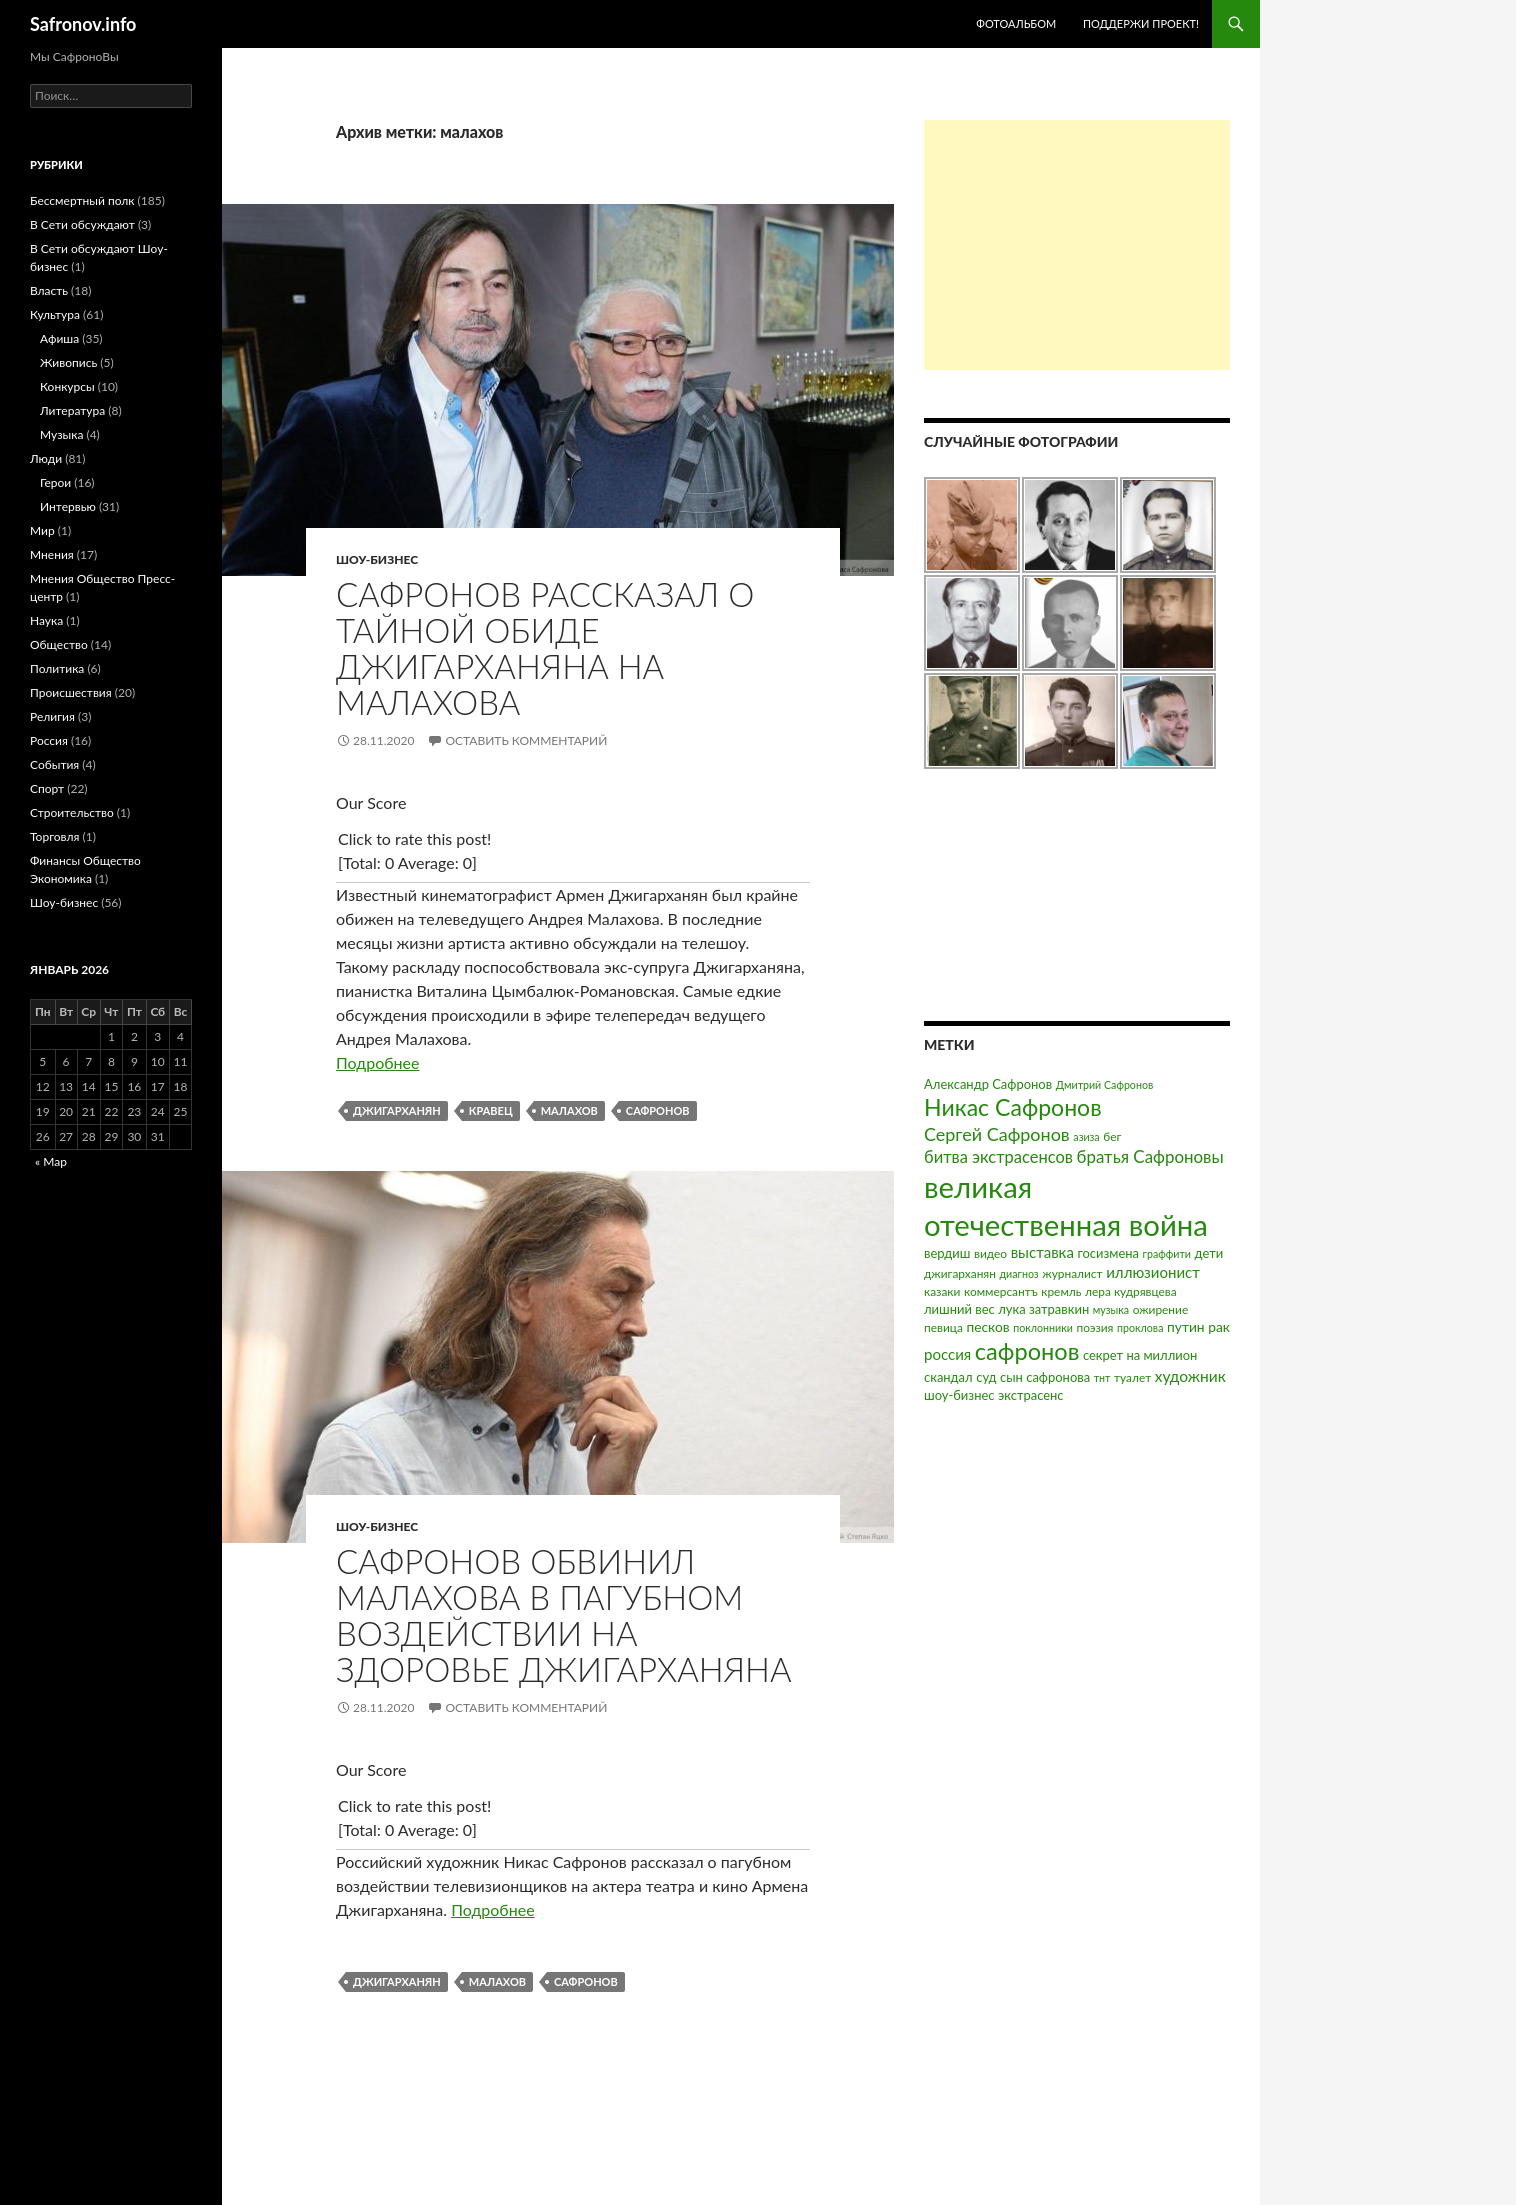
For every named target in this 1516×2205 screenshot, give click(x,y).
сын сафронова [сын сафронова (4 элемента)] (1045, 1377)
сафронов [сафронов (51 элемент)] (1027, 1351)
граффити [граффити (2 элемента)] (1167, 1253)
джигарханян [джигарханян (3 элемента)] (960, 1273)
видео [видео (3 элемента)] (990, 1253)
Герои (55, 482)
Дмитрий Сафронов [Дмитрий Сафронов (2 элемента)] (1105, 1084)
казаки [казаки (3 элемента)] (942, 1291)
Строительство (72, 812)
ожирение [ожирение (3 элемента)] (1161, 1309)
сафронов (658, 1110)
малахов (569, 1110)
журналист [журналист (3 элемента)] (1072, 1273)
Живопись (68, 362)
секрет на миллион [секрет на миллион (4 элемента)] (1140, 1355)
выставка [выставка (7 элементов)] (1042, 1252)
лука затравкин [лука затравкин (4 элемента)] (1043, 1309)
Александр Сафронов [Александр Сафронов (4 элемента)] (988, 1084)
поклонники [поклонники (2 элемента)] (1043, 1327)
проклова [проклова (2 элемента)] (1140, 1327)
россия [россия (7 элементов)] (947, 1354)
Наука (46, 620)
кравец (491, 1110)
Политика (57, 668)
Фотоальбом (1016, 23)
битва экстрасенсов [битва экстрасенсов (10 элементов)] (998, 1157)
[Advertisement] (1077, 245)
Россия (49, 740)
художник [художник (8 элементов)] (1190, 1376)
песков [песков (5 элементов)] (987, 1326)
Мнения (52, 554)
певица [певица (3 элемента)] (943, 1327)
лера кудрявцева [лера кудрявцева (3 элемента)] (1131, 1291)
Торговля (55, 836)
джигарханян (397, 1110)
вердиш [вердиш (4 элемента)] (947, 1253)
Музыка (61, 434)
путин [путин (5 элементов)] (1186, 1326)
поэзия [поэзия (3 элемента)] (1094, 1327)
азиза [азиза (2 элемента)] (1086, 1136)
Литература (72, 410)
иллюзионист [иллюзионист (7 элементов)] (1153, 1272)
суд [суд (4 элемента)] (986, 1377)
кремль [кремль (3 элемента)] (1061, 1291)
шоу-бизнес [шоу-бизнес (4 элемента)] (959, 1395)
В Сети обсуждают (82, 224)
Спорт (47, 788)
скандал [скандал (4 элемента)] (948, 1377)
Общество (59, 644)
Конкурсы (67, 386)
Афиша (59, 338)
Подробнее (377, 1062)
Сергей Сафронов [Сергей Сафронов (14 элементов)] (997, 1134)
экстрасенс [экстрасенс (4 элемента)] (1031, 1395)
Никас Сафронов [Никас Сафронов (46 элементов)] (1013, 1107)
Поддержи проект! (1141, 23)
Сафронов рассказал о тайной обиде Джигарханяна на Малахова (545, 648)
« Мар (51, 1161)
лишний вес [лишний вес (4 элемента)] (959, 1309)
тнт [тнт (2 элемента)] (1102, 1377)
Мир (42, 530)
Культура (55, 314)
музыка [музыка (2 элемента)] (1111, 1309)
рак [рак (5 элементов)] (1219, 1326)
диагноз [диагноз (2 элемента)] (1019, 1273)
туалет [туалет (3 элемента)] (1132, 1377)
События (54, 764)
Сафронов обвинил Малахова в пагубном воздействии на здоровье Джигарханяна (564, 1615)
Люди (46, 458)
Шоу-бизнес (377, 559)
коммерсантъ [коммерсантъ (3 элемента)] (1001, 1291)
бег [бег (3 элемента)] (1112, 1136)
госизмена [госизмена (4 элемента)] (1108, 1253)
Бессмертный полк (82, 200)
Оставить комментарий (526, 740)
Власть (49, 290)
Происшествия (71, 692)
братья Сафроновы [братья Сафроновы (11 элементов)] (1150, 1156)
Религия (52, 716)
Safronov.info (83, 24)
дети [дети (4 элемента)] (1209, 1253)
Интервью (68, 506)
